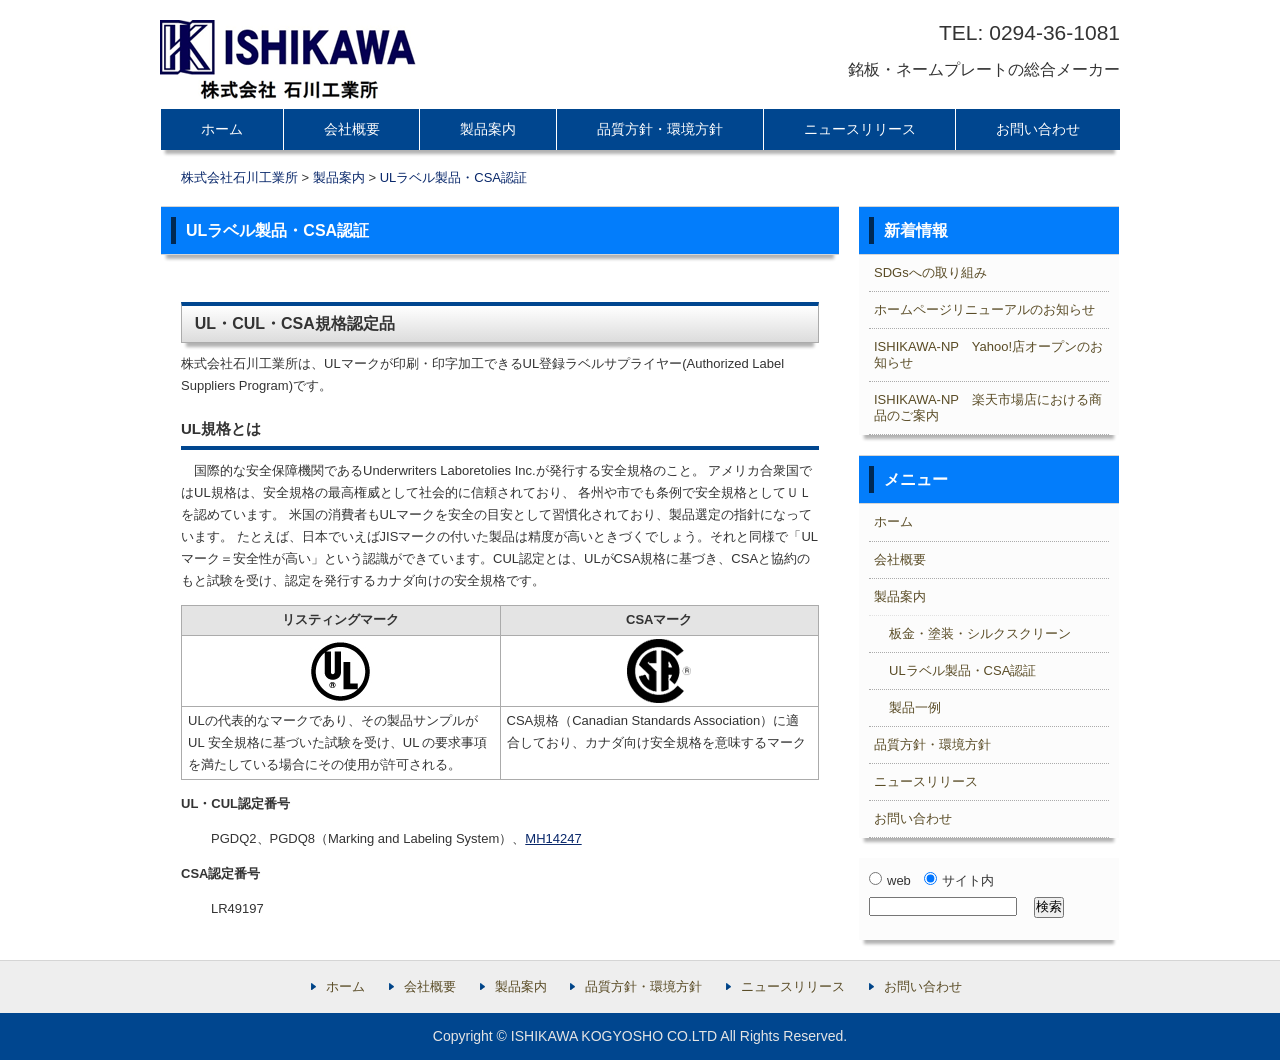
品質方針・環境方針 (660, 129)
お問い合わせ (1038, 129)
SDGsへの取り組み (930, 272)
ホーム (222, 129)
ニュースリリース (860, 129)
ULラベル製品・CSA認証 (453, 177)
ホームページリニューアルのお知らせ (984, 309)
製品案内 (488, 129)
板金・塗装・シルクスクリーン (980, 633)
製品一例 (915, 707)
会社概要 (352, 129)
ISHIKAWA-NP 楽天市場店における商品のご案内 (988, 407)
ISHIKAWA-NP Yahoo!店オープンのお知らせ (988, 354)
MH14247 (553, 838)
